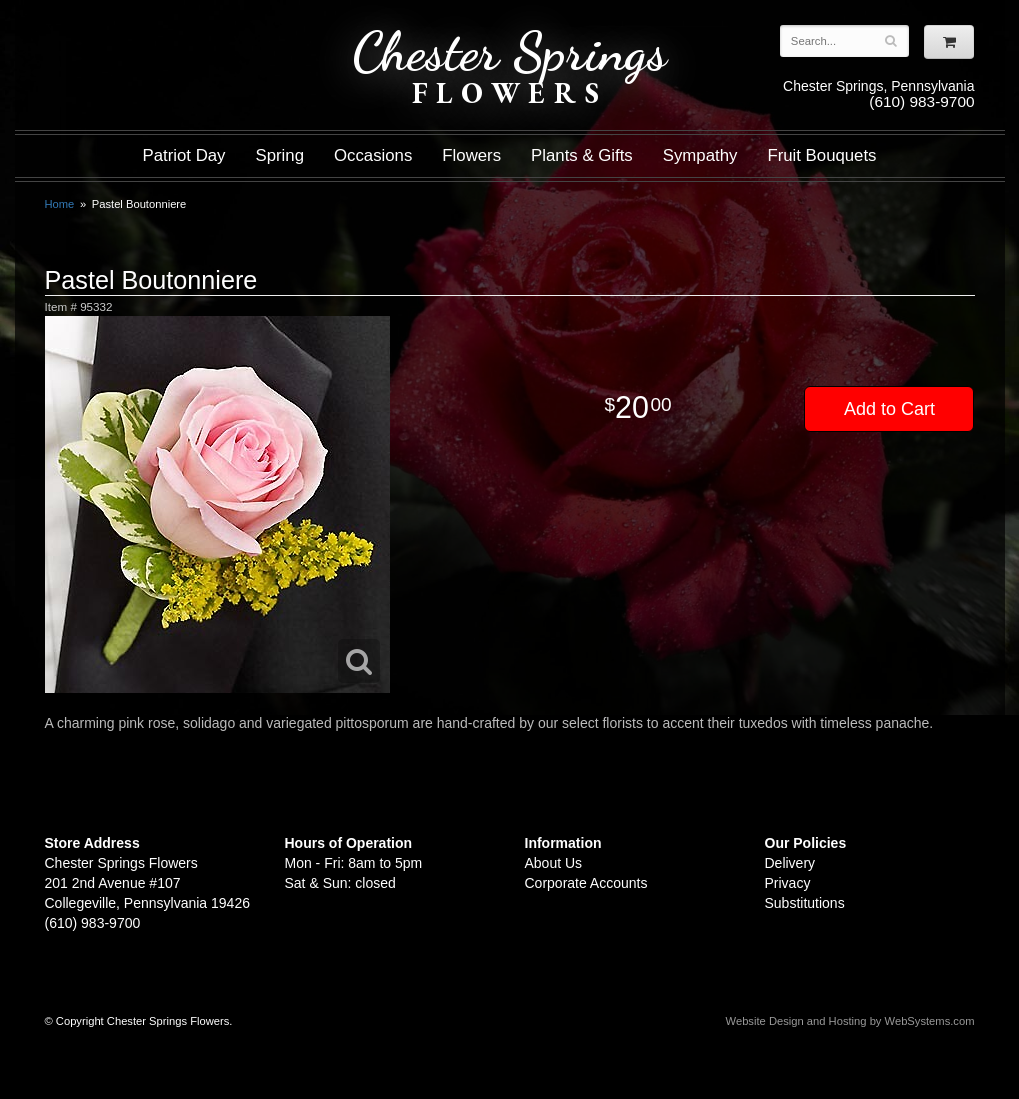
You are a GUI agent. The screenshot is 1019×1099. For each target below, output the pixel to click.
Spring (279, 155)
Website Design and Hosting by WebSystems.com (850, 1021)
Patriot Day (183, 155)
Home (60, 204)
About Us (554, 863)
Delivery (790, 863)
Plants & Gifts (582, 155)
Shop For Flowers (166, 32)
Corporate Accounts (586, 883)
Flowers (471, 155)
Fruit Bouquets (821, 155)
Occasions (373, 155)
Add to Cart (889, 409)
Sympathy (700, 155)
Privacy (788, 883)
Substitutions (805, 903)
